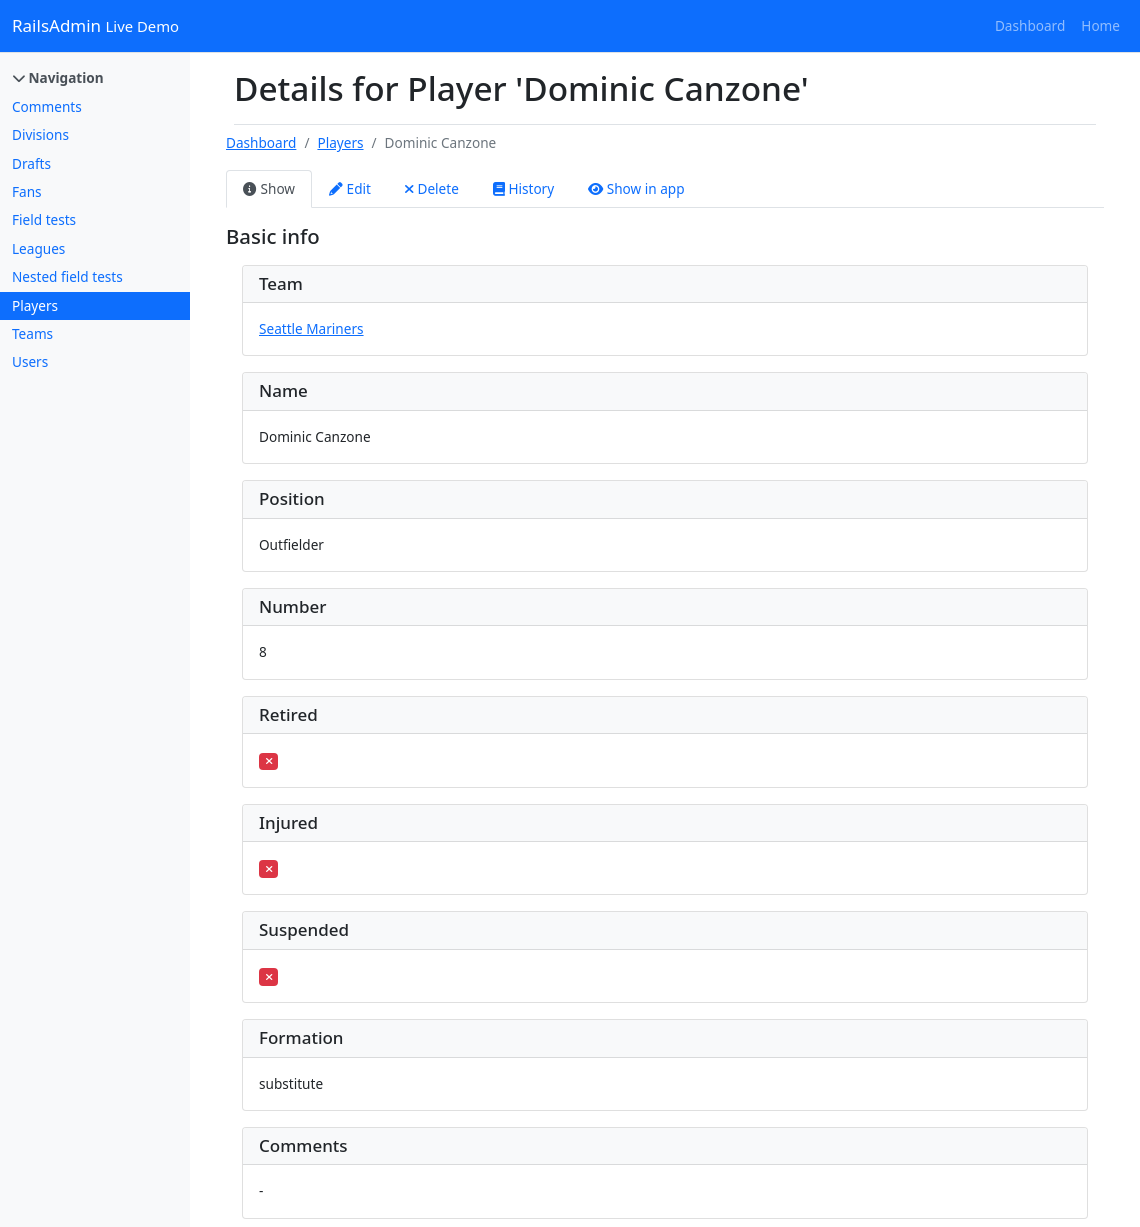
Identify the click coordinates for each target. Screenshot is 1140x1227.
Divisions (40, 134)
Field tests (44, 219)
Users (30, 361)
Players (35, 305)
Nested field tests (67, 276)
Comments (47, 106)
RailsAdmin (95, 25)
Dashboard (1030, 25)
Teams (32, 333)
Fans (27, 191)
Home (1100, 25)
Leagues (38, 248)
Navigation (58, 77)
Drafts (31, 163)
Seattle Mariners (311, 328)
